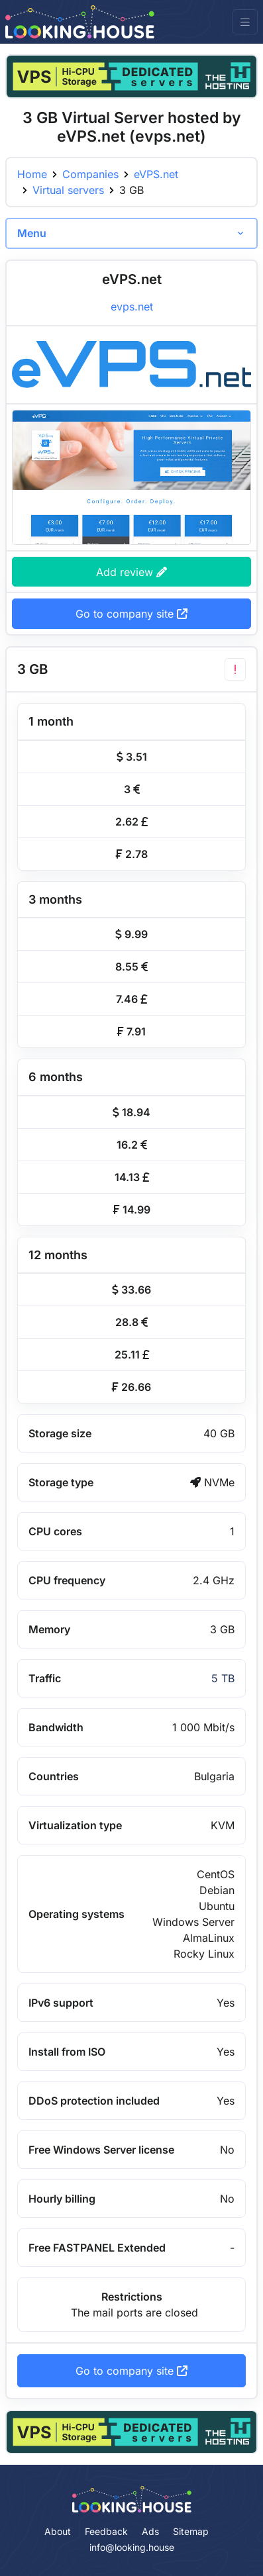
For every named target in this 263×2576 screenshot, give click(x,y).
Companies (90, 174)
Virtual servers (68, 190)
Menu (31, 233)
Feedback (106, 2531)
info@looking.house (131, 2547)
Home (32, 174)
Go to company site (131, 613)
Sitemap (191, 2531)
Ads (150, 2531)
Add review (131, 572)
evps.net (132, 306)
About (57, 2531)
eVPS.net (156, 174)
